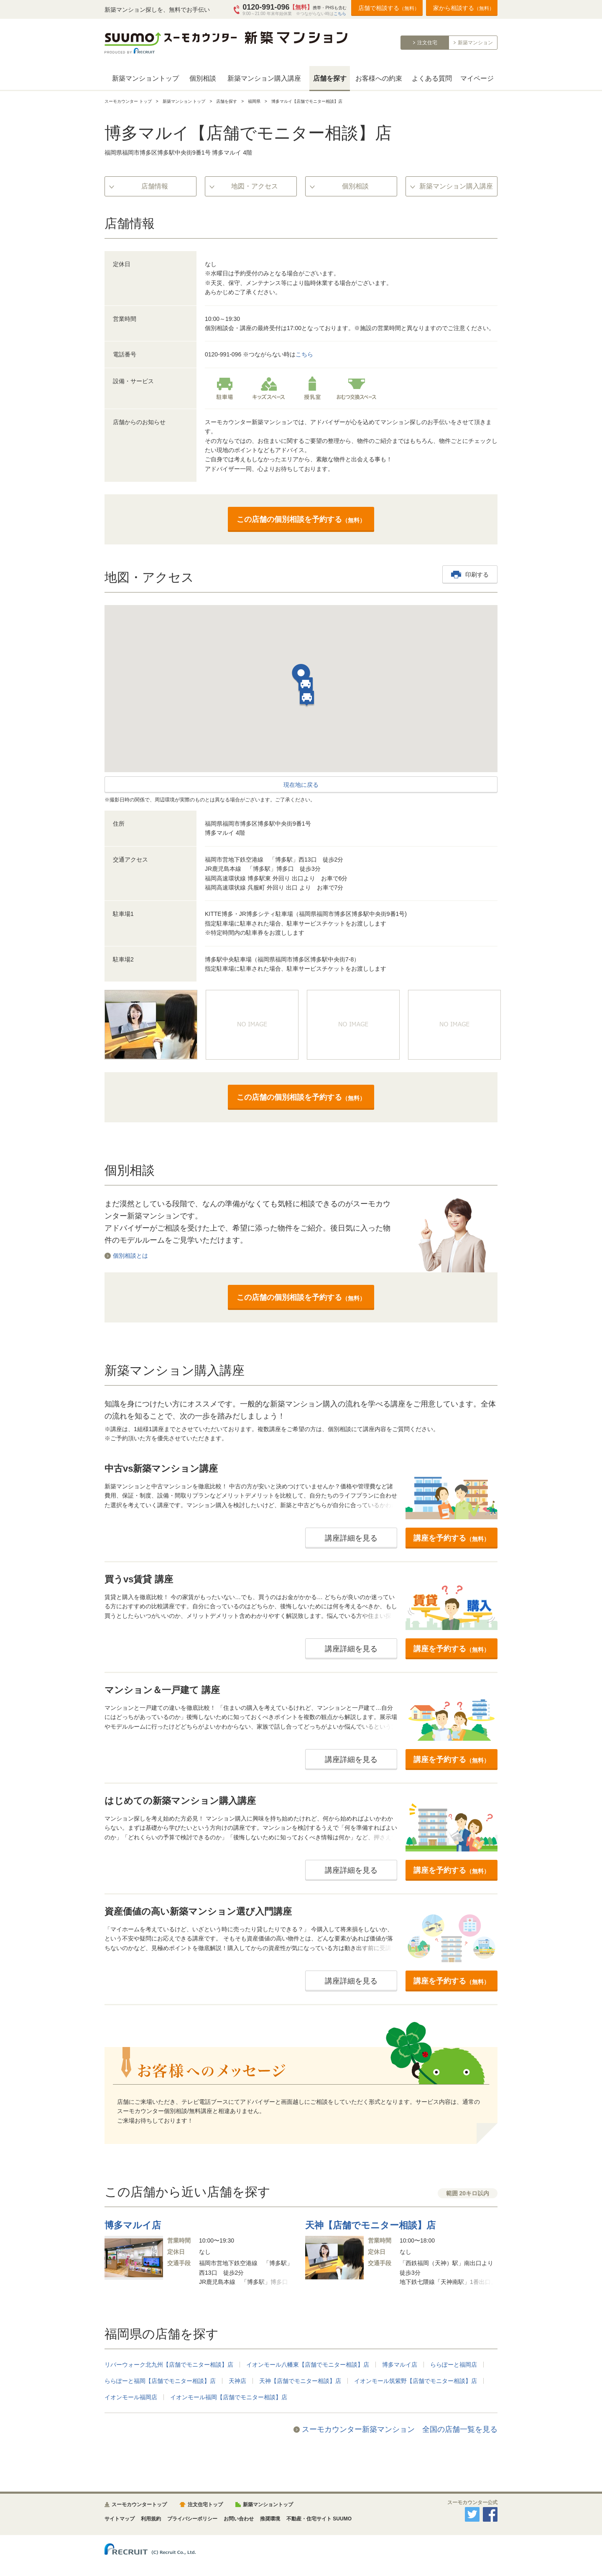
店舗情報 (154, 186)
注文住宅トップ (205, 2504)
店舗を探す (330, 78)
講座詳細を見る (351, 1538)
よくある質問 (432, 78)
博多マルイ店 (399, 2364)
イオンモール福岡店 (131, 2397)
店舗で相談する (388, 8)
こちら (340, 13)
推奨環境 (270, 2519)
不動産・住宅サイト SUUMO (319, 2519)
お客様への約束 (378, 78)
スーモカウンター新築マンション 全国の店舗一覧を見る (399, 2429)
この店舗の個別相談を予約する (301, 519)
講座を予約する (451, 1538)
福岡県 (254, 101)
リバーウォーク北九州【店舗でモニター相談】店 (169, 2364)
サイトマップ (120, 2519)
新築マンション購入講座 (264, 78)
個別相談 (202, 78)
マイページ (477, 78)
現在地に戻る (301, 784)
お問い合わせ (239, 2519)
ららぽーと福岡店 (453, 2364)
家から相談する (463, 8)
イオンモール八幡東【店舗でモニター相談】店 (307, 2364)
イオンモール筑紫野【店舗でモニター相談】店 (415, 2381)
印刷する (477, 574)
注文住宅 (427, 43)
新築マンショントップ (145, 78)
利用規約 (151, 2519)
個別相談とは (130, 1256)
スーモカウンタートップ (139, 2504)
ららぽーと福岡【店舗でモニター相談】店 (160, 2381)
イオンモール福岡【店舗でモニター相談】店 (228, 2397)
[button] (301, 676)
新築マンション (475, 43)
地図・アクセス (254, 186)
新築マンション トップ (184, 101)
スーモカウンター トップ (128, 101)
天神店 (237, 2381)
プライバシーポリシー (192, 2519)
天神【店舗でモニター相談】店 (300, 2381)
